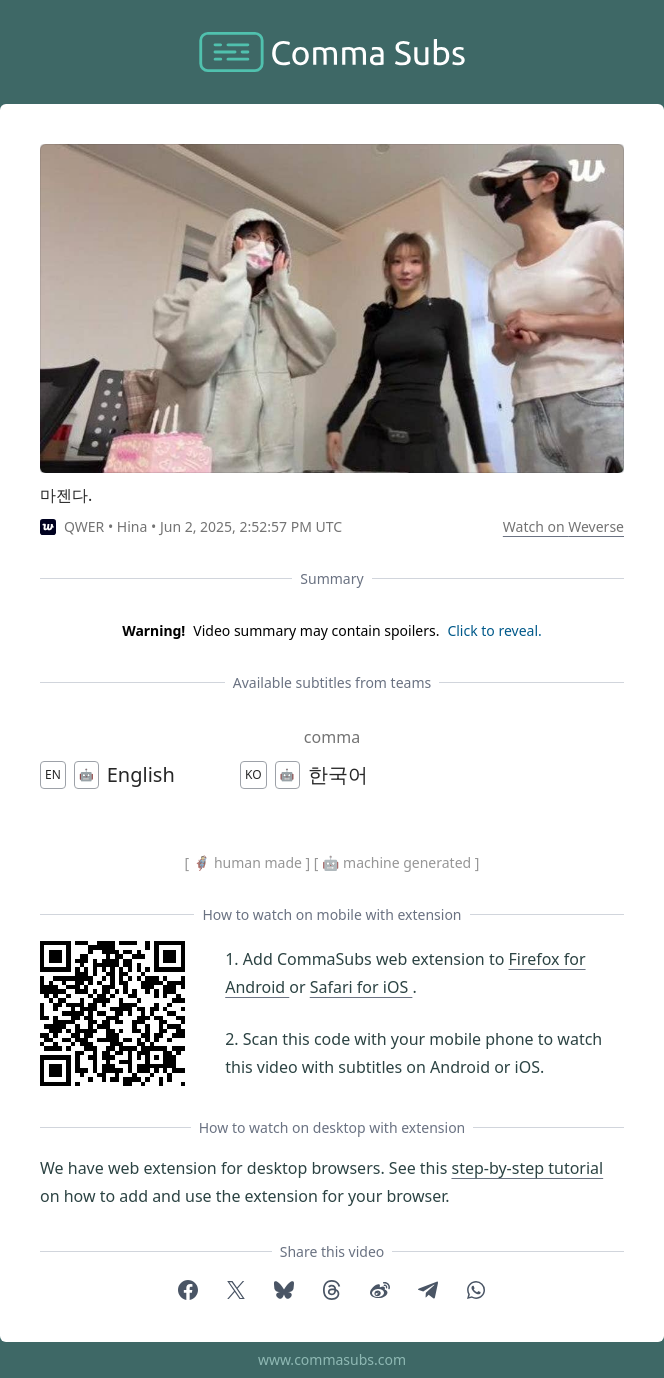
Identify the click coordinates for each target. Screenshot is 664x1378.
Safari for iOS (361, 987)
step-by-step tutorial (527, 1168)
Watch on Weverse (563, 526)
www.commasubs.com (332, 1359)
